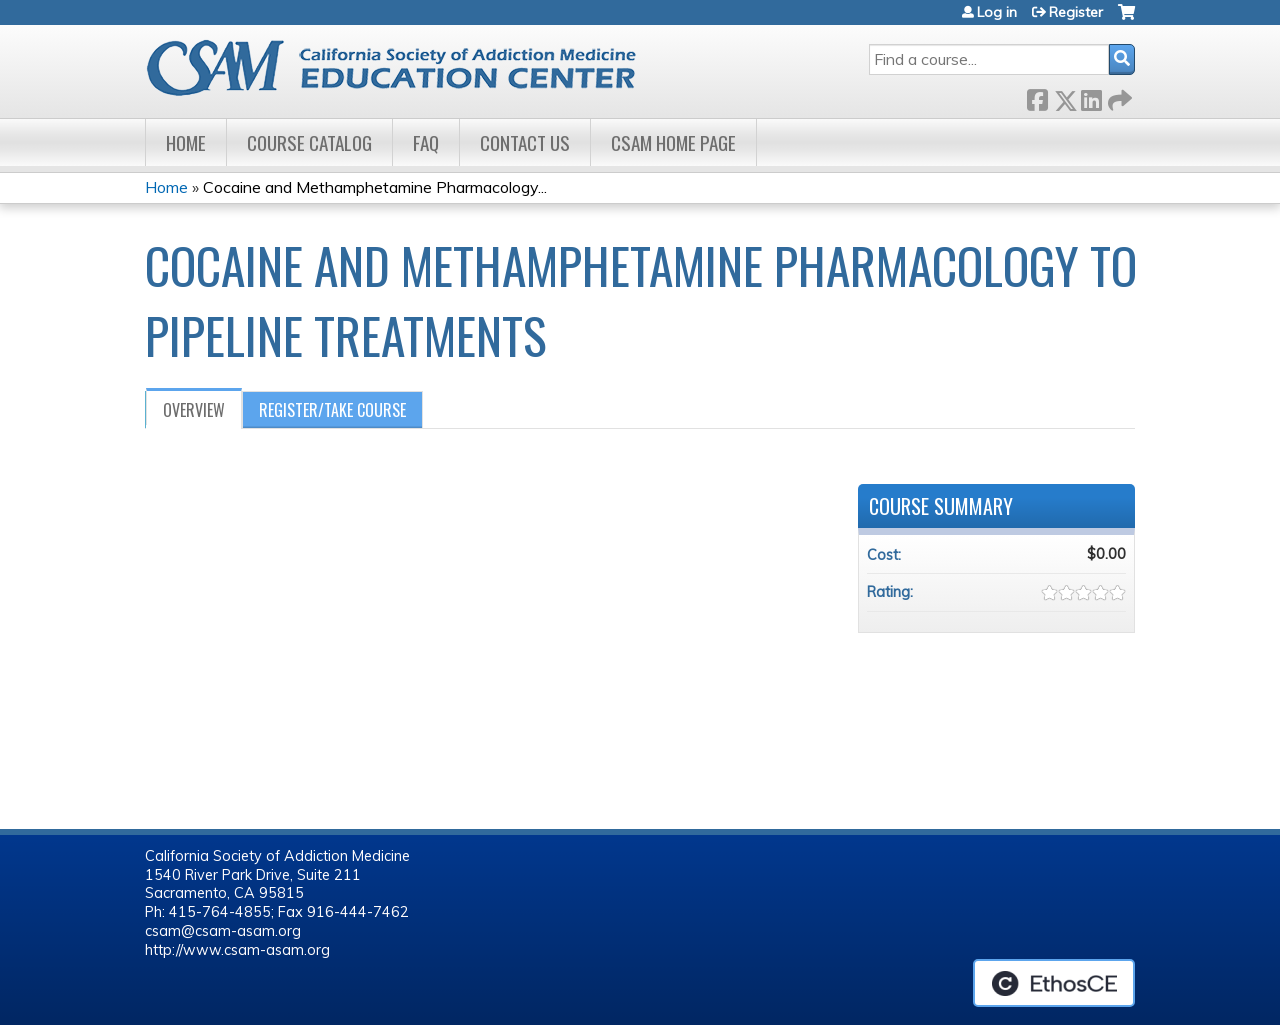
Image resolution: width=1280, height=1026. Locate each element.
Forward (1118, 96)
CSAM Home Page (673, 142)
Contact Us (525, 142)
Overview (194, 410)
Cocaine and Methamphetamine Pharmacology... (375, 187)
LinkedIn (1091, 96)
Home (186, 142)
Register (1076, 12)
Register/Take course (332, 410)
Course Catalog (309, 142)
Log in (997, 12)
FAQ (426, 142)
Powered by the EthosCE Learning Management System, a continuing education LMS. (1054, 983)
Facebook (1037, 96)
